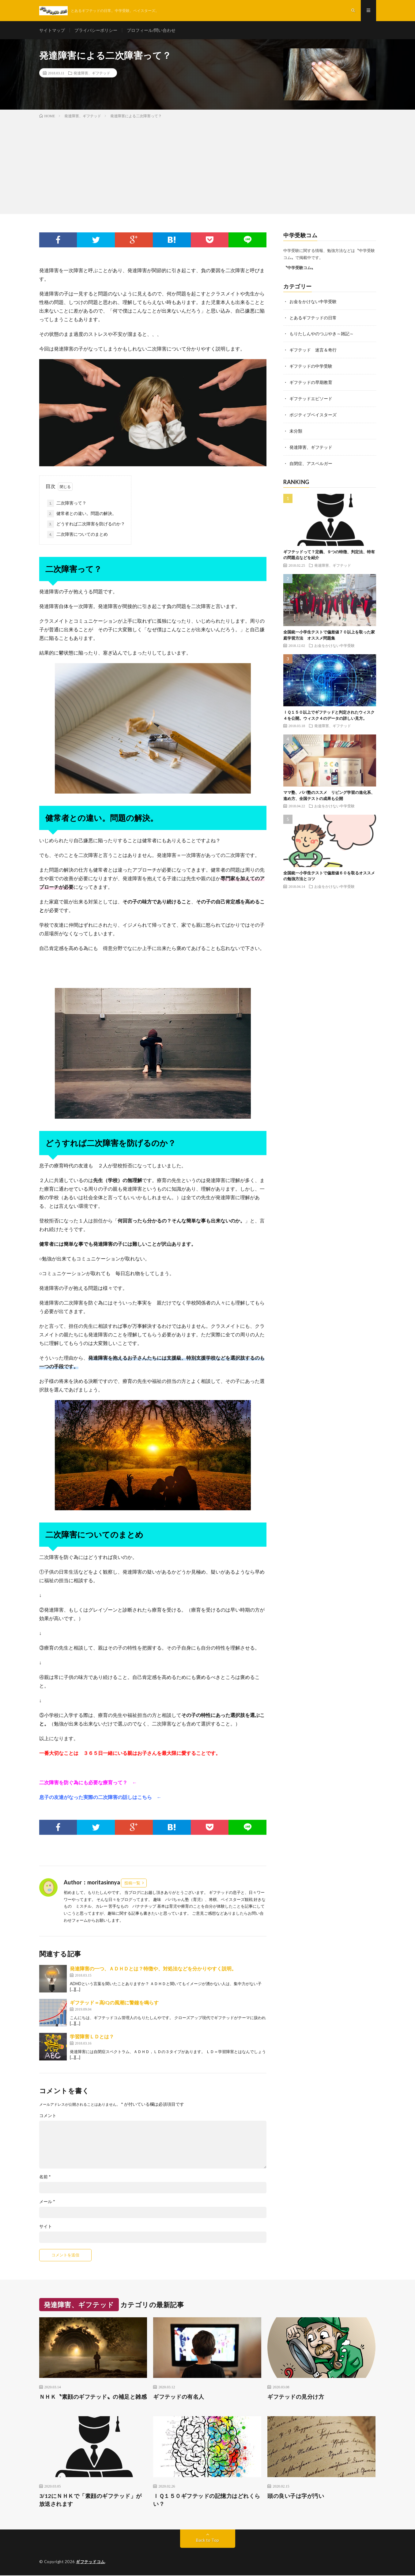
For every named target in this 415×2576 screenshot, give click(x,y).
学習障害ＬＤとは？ (92, 2037)
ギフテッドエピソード (310, 397)
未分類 (295, 429)
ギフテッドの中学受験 (310, 365)
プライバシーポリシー (95, 30)
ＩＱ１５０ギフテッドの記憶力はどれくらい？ (206, 2500)
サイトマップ (52, 30)
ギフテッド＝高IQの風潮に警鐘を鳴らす (114, 2003)
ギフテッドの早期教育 (310, 381)
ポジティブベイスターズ (313, 413)
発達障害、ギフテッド (92, 73)
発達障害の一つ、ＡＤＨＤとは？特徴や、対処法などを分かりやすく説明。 (153, 1969)
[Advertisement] (207, 165)
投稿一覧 (132, 1883)
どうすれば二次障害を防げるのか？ (86, 524)
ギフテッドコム (90, 2562)
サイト (45, 2227)
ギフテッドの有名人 (178, 2397)
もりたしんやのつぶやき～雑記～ (321, 333)
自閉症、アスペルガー (310, 461)
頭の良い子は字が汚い (295, 2496)
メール (47, 2202)
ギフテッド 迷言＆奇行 (313, 349)
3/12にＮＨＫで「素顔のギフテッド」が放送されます (90, 2500)
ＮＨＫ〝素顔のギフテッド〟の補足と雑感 (93, 2397)
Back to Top (207, 2540)
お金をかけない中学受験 (313, 301)
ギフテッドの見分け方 (295, 2397)
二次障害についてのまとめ (77, 535)
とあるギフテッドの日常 (313, 317)
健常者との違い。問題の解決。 (81, 514)
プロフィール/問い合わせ (151, 30)
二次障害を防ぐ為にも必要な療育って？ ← (88, 1783)
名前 (45, 2177)
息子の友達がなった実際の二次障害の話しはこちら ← (100, 1798)
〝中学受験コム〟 (299, 268)
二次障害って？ (66, 504)
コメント (47, 2116)
